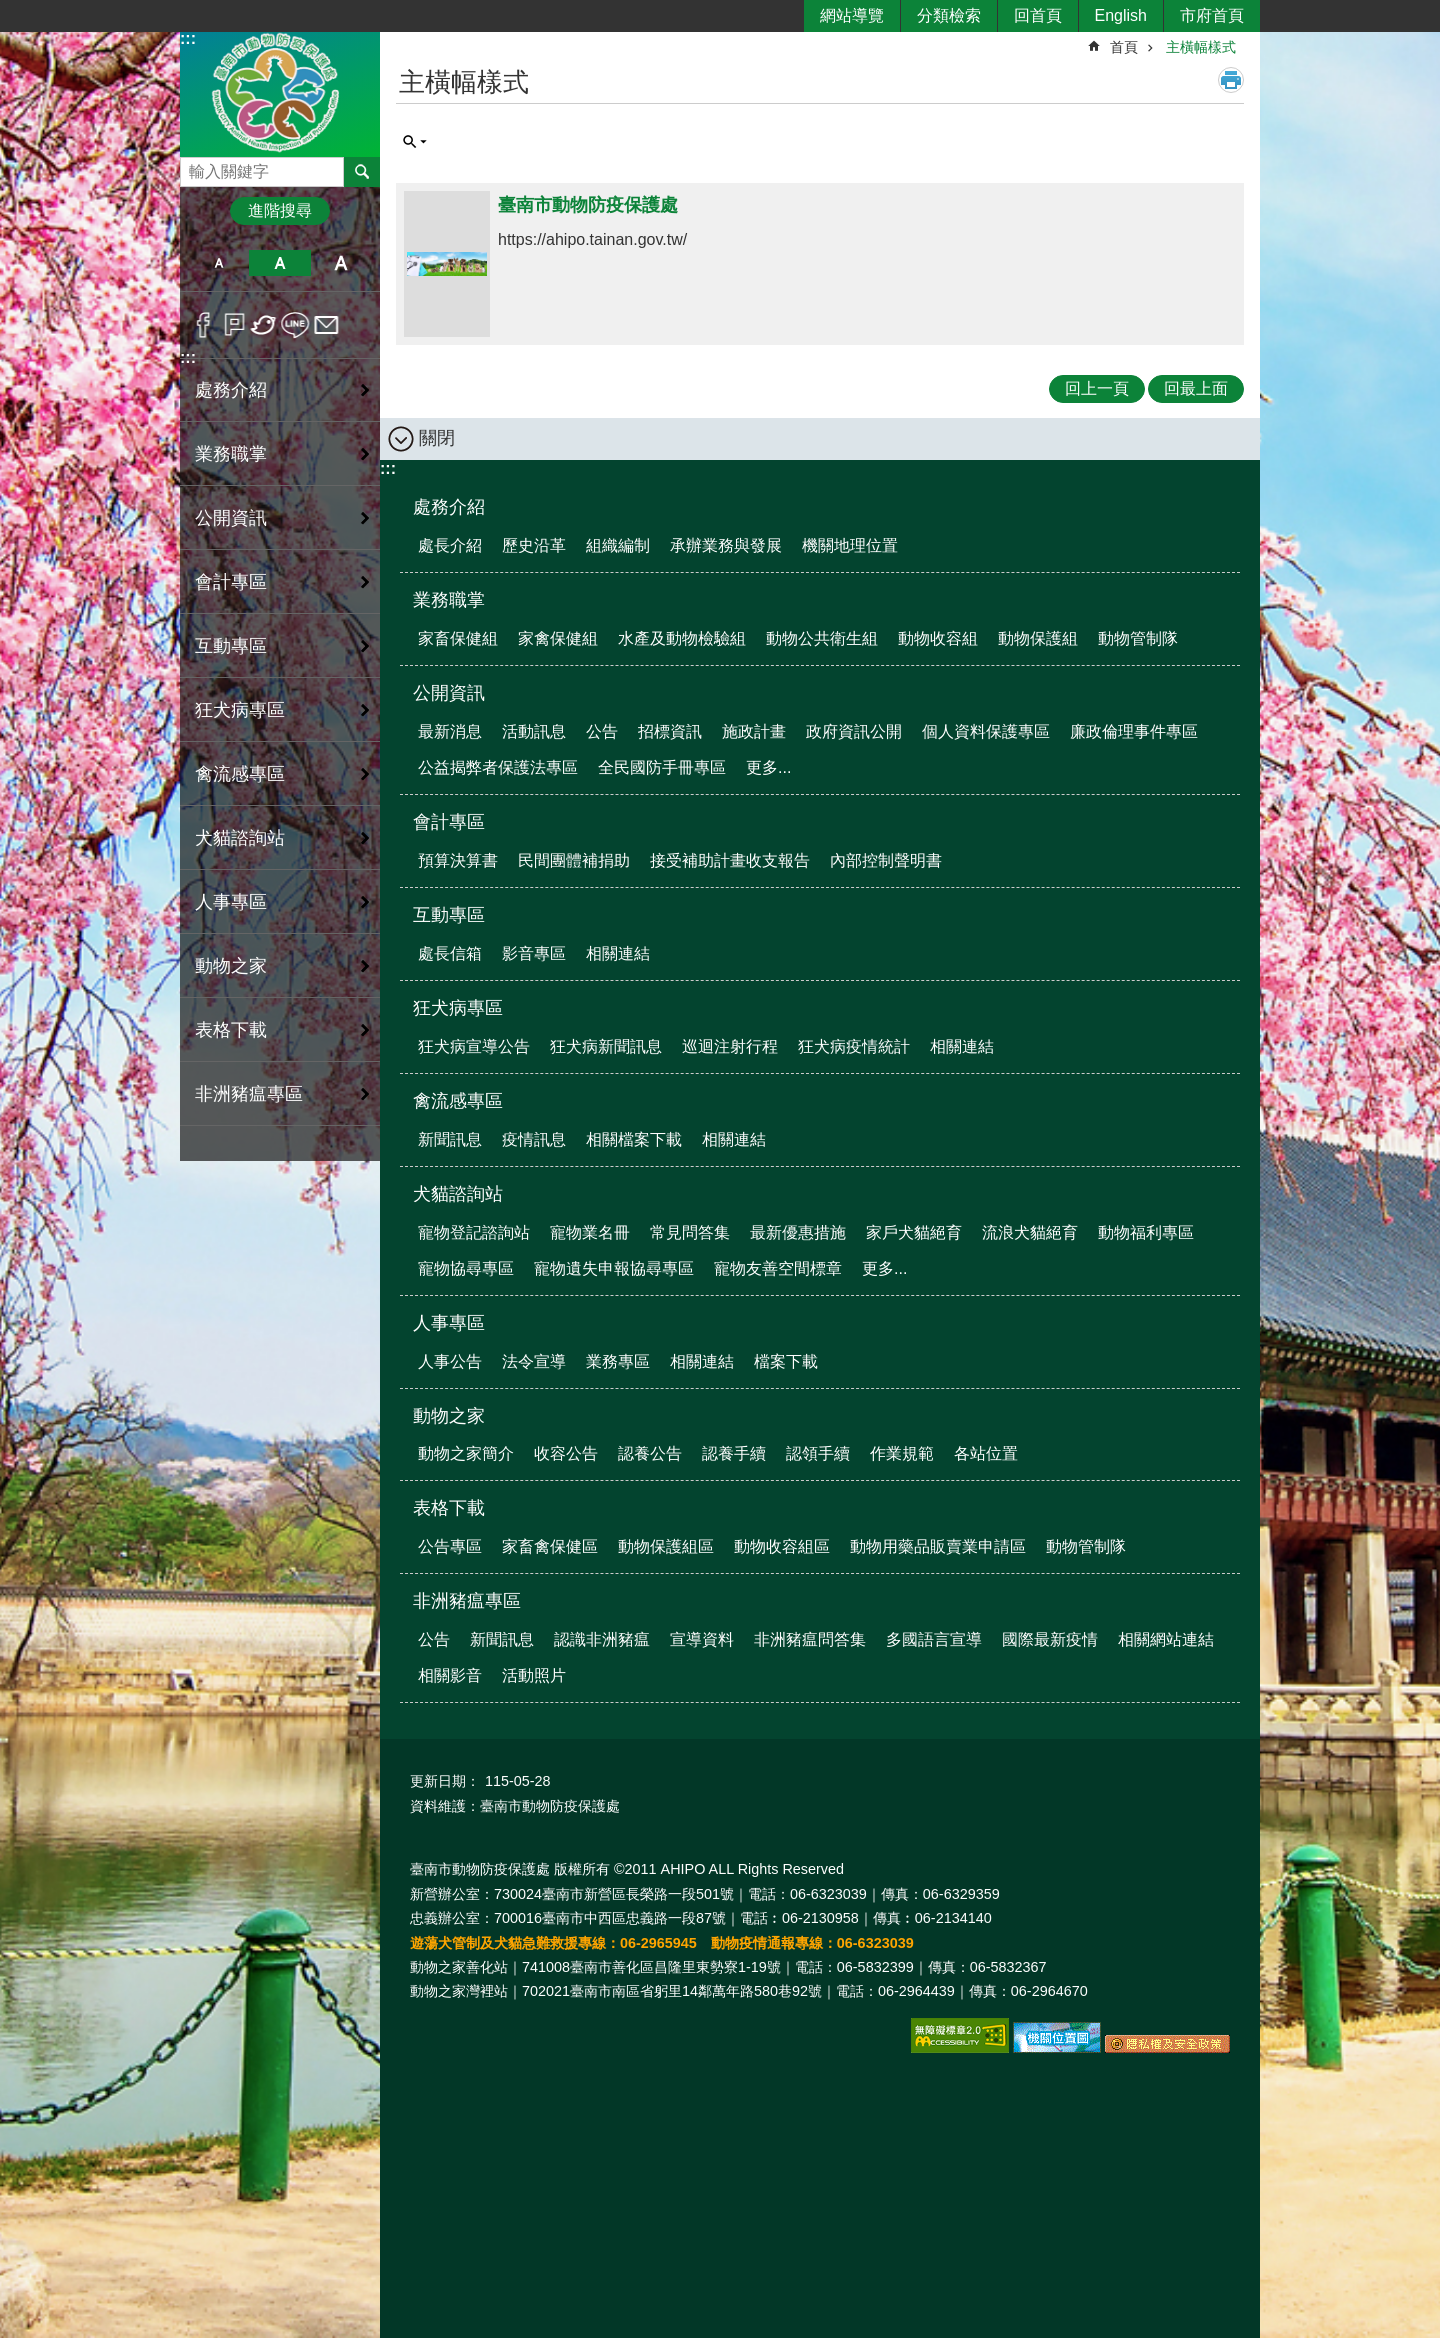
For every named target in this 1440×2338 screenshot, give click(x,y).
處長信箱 (450, 953)
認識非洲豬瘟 (602, 1639)
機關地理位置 (850, 545)
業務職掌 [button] (231, 454)
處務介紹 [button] (231, 390)
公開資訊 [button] (231, 518)
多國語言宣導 (934, 1639)
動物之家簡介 (466, 1453)
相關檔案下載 (634, 1139)
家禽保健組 (558, 638)
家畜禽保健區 (550, 1546)
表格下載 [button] (231, 1030)
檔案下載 (786, 1361)
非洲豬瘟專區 (467, 1601)
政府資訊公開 (854, 731)
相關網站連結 (1166, 1639)
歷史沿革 (534, 545)
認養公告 (650, 1453)
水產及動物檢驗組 (682, 638)
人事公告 (450, 1361)
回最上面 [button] (1196, 388)
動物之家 (449, 1416)
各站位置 (986, 1453)
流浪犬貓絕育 (1030, 1232)
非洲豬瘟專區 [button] (249, 1094)
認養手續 (734, 1453)
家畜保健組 (458, 638)
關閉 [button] (437, 438)
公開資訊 (449, 693)
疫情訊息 (534, 1139)
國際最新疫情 (1050, 1639)
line (295, 325)
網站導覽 (852, 15)
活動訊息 (534, 731)
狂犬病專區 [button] (240, 710)
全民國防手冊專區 (662, 767)
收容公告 (566, 1453)
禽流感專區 (458, 1101)
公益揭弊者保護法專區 (498, 767)
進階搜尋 (280, 210)
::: (188, 38)
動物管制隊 (1138, 638)
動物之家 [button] (231, 966)
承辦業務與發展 (726, 545)
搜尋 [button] (362, 172)
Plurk (234, 325)
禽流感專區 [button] (240, 774)
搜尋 (196, 166)
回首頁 (1038, 15)
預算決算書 (458, 860)
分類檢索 (949, 15)
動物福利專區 (1146, 1232)
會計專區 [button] (231, 582)
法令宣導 (534, 1361)
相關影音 (450, 1675)
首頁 (1124, 47)
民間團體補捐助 (574, 860)
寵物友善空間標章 (778, 1268)
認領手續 (818, 1453)
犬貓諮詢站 (458, 1194)
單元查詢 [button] (415, 142)
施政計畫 (754, 731)
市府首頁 (1212, 15)
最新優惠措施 (798, 1232)
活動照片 (534, 1675)
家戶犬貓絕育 (914, 1232)
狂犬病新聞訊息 (606, 1046)
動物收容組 (938, 638)
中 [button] (279, 263)
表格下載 (449, 1508)
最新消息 (450, 731)
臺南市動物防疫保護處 (280, 93)
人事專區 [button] (231, 902)
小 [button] (218, 263)
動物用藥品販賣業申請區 (938, 1546)
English (1121, 15)
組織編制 (618, 545)
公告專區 (450, 1546)
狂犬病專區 (458, 1008)
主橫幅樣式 (1201, 47)
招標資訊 (670, 731)
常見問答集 (690, 1232)
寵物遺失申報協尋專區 (614, 1268)
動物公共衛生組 (822, 638)
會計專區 (449, 822)
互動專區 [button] (231, 646)
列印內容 (1231, 80)
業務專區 (618, 1361)
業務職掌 (449, 600)
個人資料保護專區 (986, 731)
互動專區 (449, 915)
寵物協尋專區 (466, 1268)
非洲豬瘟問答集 (810, 1639)
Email (326, 325)
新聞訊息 (450, 1139)
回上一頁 (1097, 388)
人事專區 (449, 1323)
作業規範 (902, 1453)
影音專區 (534, 953)
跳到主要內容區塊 (10, 10)
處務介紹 (449, 507)
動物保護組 (1038, 638)
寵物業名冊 (590, 1232)
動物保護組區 (666, 1546)
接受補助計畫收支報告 (730, 860)
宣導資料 (702, 1639)
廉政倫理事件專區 (1134, 731)
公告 (602, 731)
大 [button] (341, 263)
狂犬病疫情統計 (854, 1046)
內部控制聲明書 (886, 860)
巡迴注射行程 (730, 1046)
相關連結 (618, 953)
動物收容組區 (782, 1546)
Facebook (203, 325)
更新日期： (445, 1781)
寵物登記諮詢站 (474, 1232)
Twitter (264, 325)
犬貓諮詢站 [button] (240, 838)
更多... (768, 767)
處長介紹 (450, 545)
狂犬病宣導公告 (474, 1046)
